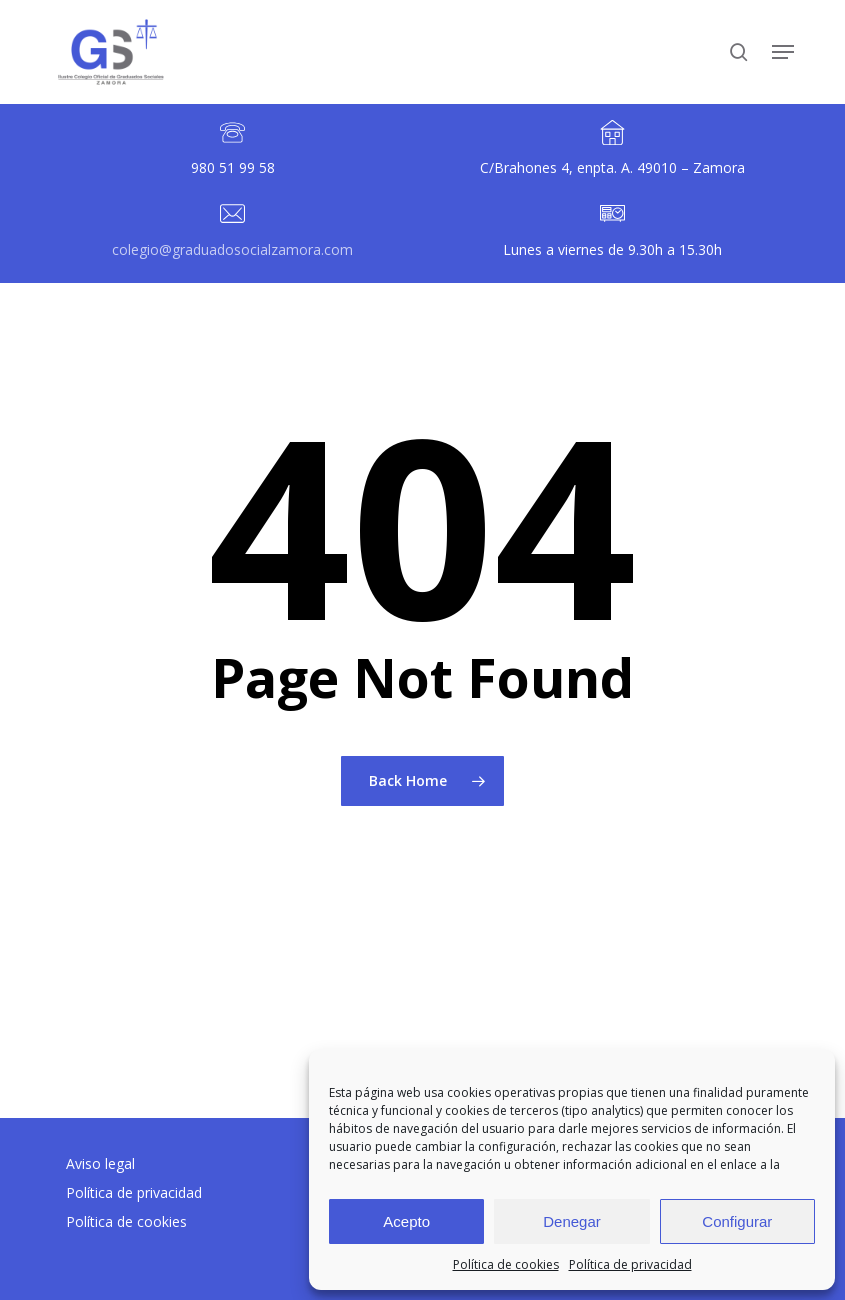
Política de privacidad (630, 1264)
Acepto (406, 1221)
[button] (783, 52)
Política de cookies (506, 1264)
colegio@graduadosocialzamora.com (232, 249)
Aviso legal (100, 1163)
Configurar (737, 1221)
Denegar (572, 1221)
